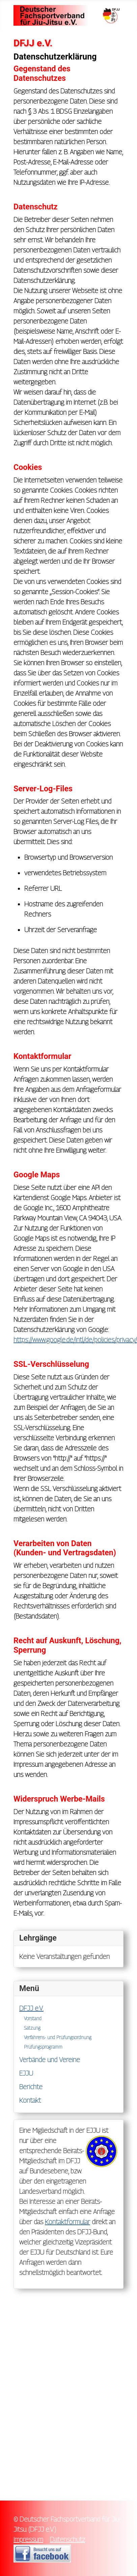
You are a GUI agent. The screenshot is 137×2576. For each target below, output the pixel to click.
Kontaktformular (67, 2222)
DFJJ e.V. (31, 2008)
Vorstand (33, 2018)
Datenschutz (67, 2539)
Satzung (32, 2028)
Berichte (31, 2087)
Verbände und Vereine (49, 2060)
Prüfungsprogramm (43, 2047)
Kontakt (30, 2100)
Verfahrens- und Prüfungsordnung (57, 2037)
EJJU (26, 2073)
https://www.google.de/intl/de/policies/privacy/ (75, 1340)
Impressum (28, 2539)
